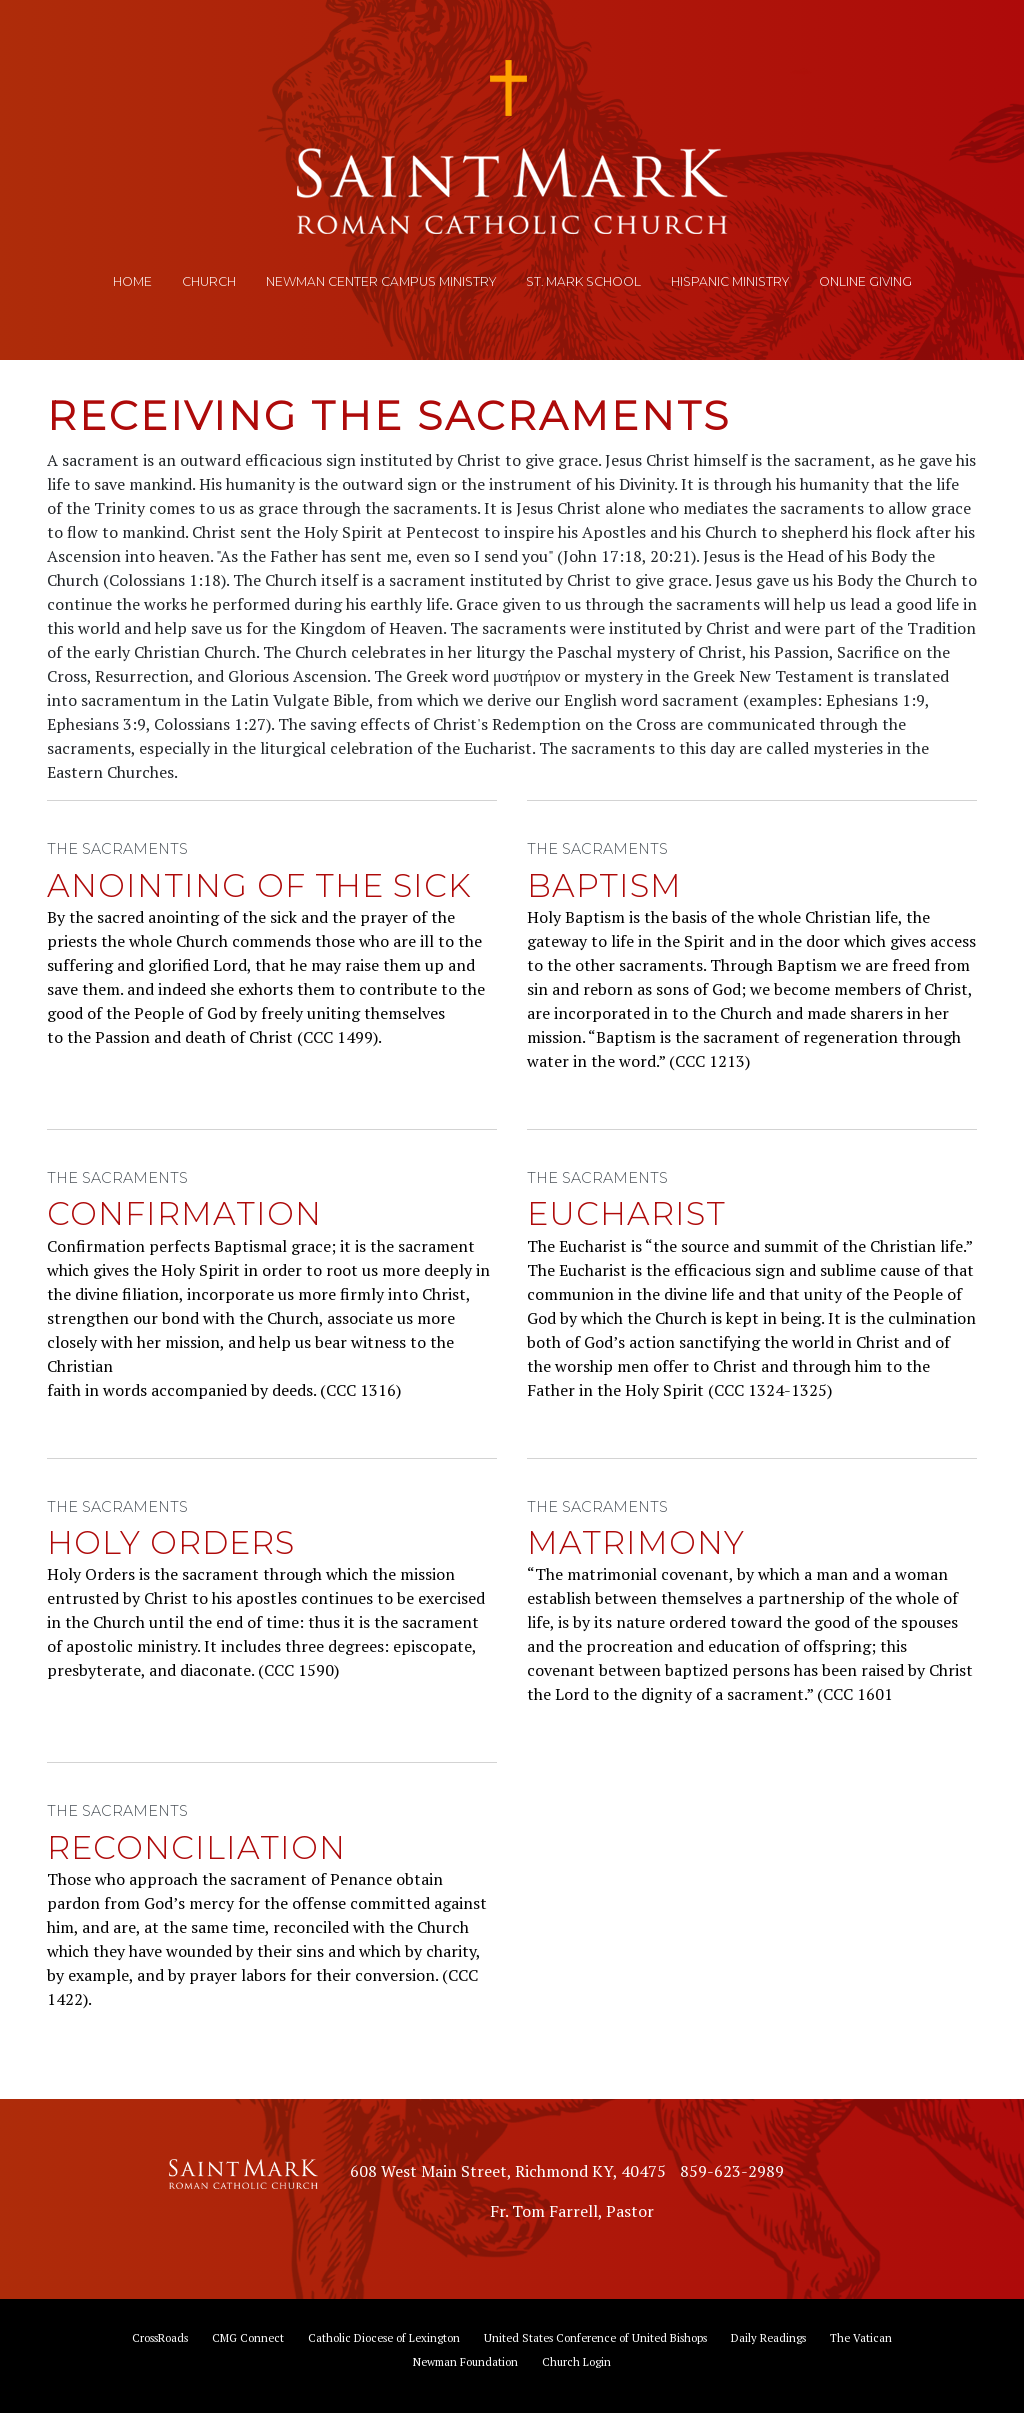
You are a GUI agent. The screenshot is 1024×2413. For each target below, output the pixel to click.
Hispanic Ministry (730, 281)
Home (132, 281)
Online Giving (865, 281)
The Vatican (861, 2337)
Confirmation (184, 1213)
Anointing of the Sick (259, 885)
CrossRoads (160, 2337)
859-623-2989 (732, 2171)
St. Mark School (583, 281)
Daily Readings (768, 2337)
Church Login (576, 2361)
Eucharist (626, 1213)
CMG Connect (248, 2337)
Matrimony (636, 1542)
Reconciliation (196, 1847)
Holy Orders (171, 1542)
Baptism (604, 885)
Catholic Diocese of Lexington (384, 2337)
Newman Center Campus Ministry (381, 281)
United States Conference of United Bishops (595, 2337)
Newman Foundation (465, 2361)
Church (209, 281)
